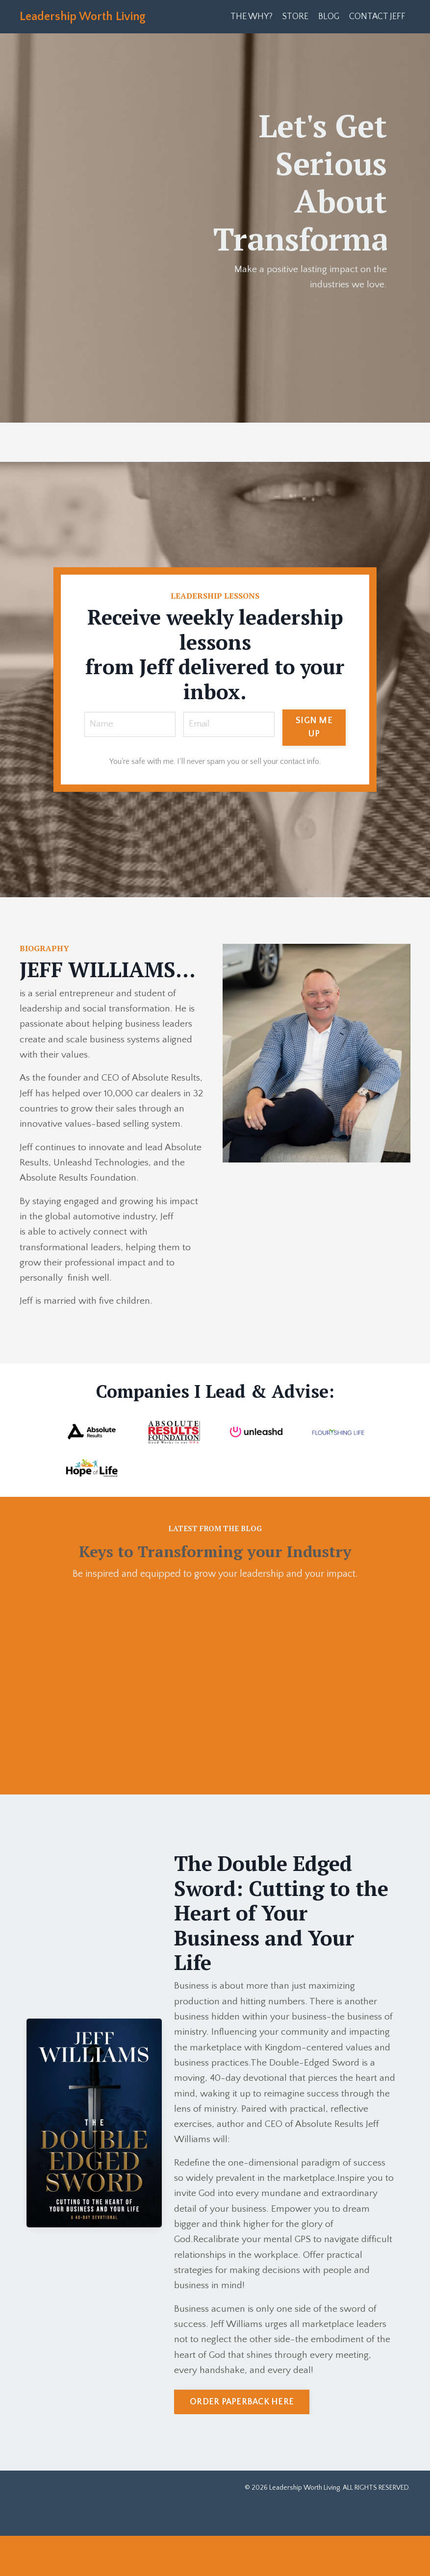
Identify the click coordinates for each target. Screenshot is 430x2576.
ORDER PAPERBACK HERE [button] (242, 2442)
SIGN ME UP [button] (315, 727)
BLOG (328, 17)
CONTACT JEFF (377, 17)
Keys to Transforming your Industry (215, 1569)
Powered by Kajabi (382, 2551)
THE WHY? (250, 17)
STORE (294, 17)
